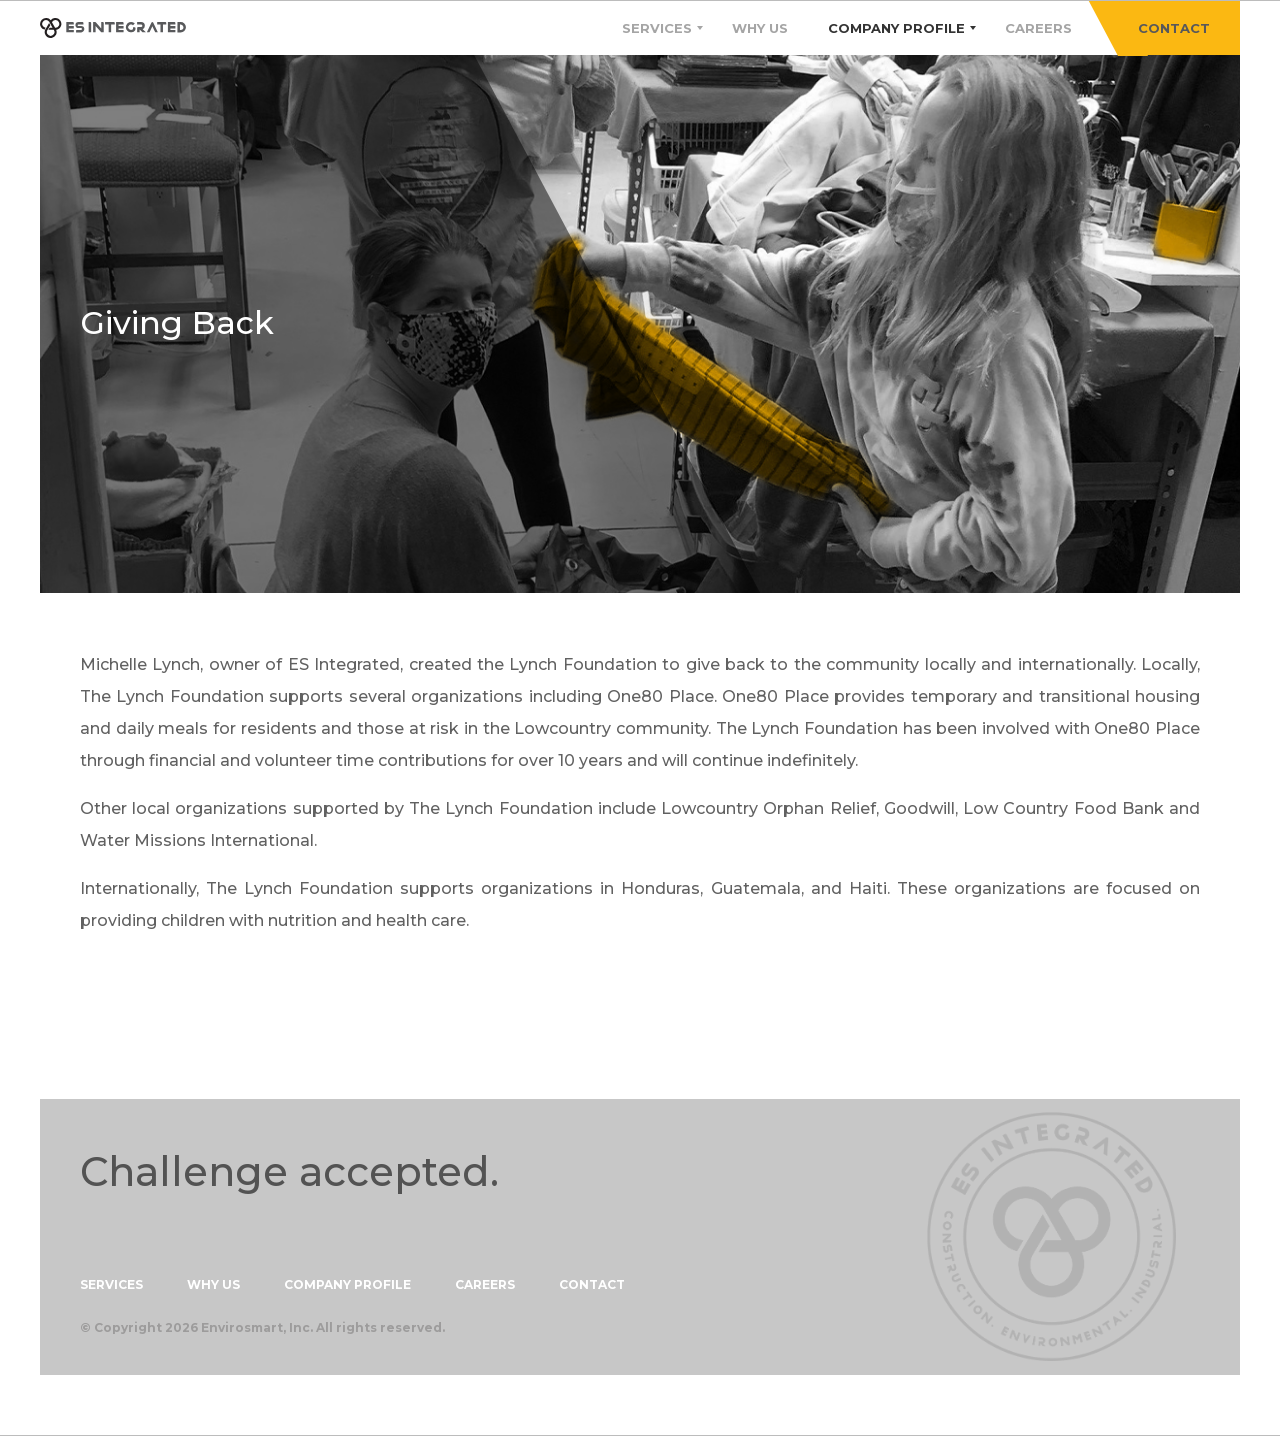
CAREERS (485, 1285)
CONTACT (1174, 28)
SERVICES (111, 1285)
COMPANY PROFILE (347, 1285)
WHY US (213, 1285)
